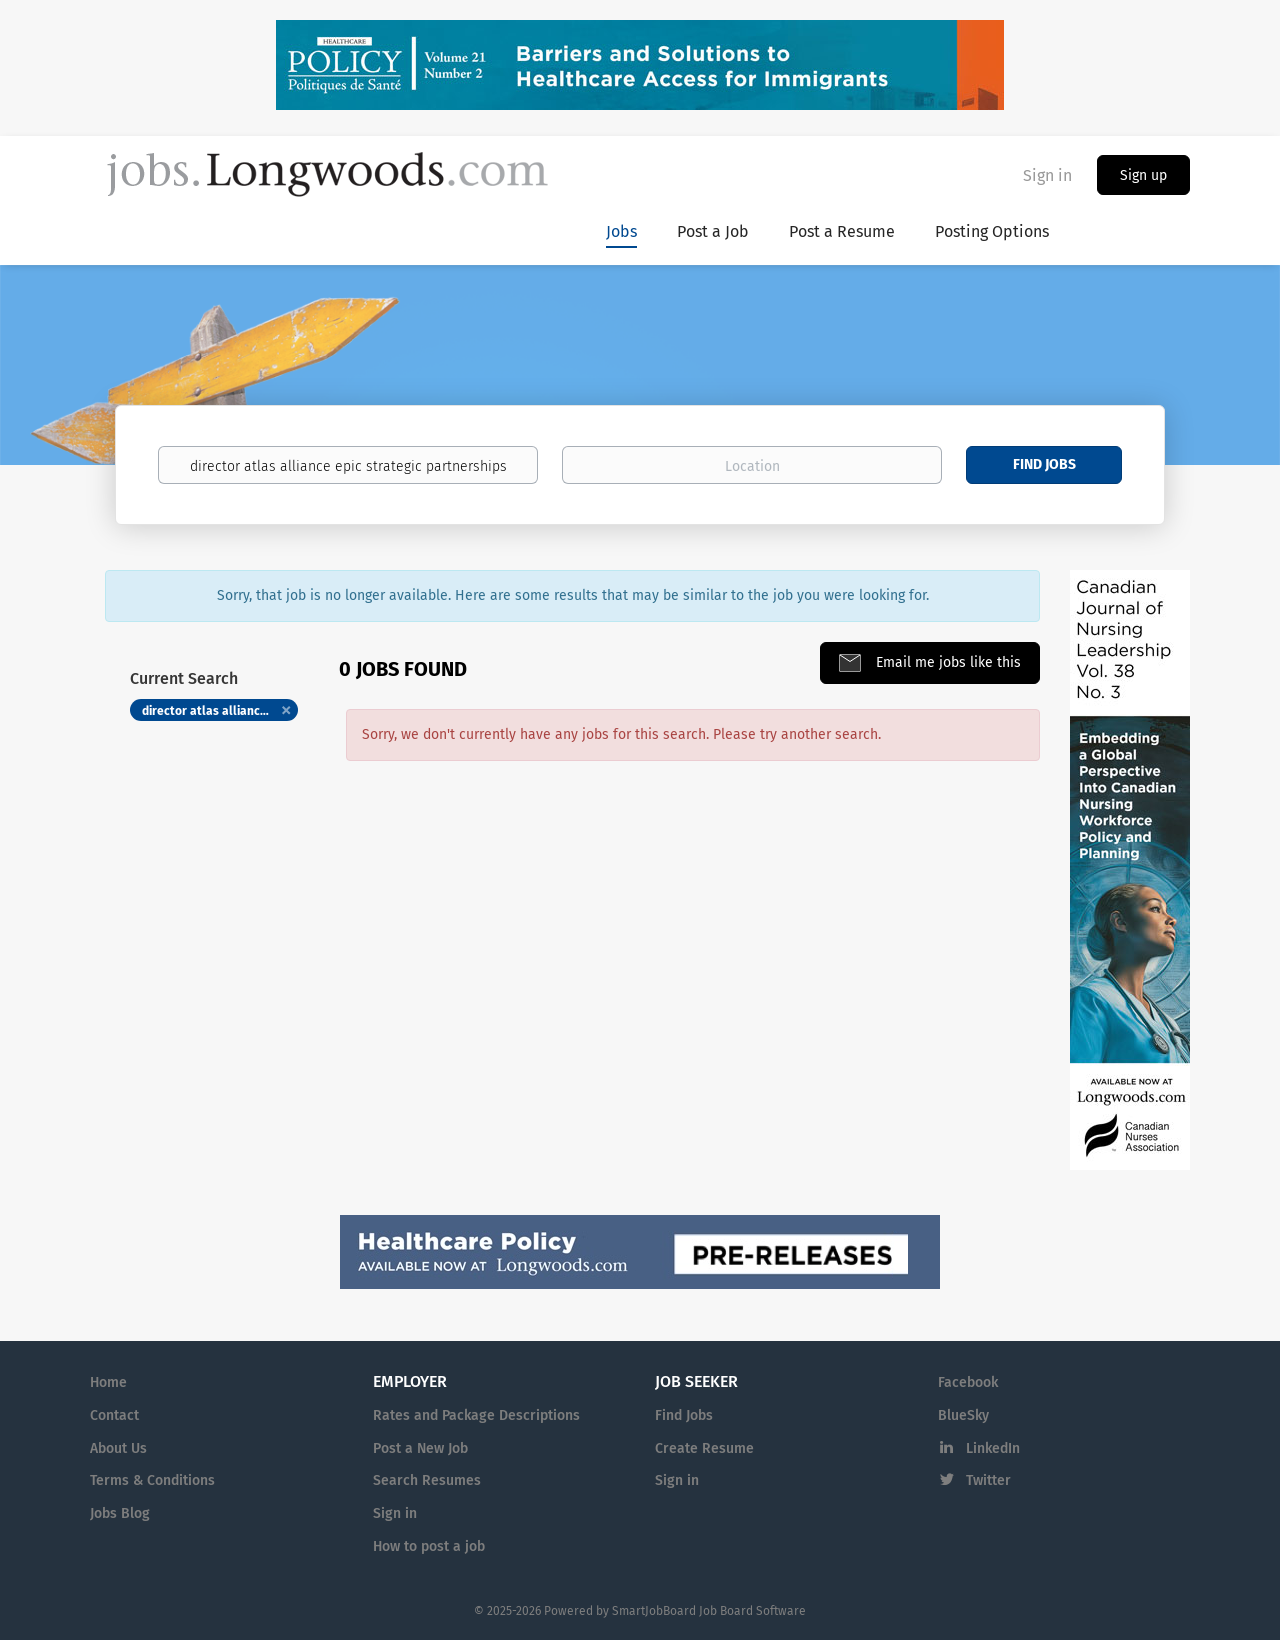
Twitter (988, 1480)
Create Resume (704, 1448)
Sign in (1047, 175)
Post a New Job (420, 1448)
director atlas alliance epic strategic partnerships (220, 711)
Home (108, 1382)
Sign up (1143, 175)
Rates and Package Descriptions (476, 1415)
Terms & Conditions (152, 1480)
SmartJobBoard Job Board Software (709, 1611)
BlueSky (963, 1415)
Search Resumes (427, 1480)
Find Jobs (1044, 464)
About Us (118, 1448)
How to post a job (429, 1546)
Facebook (968, 1382)
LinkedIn (993, 1448)
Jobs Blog (120, 1513)
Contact (114, 1415)
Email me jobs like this (946, 662)
